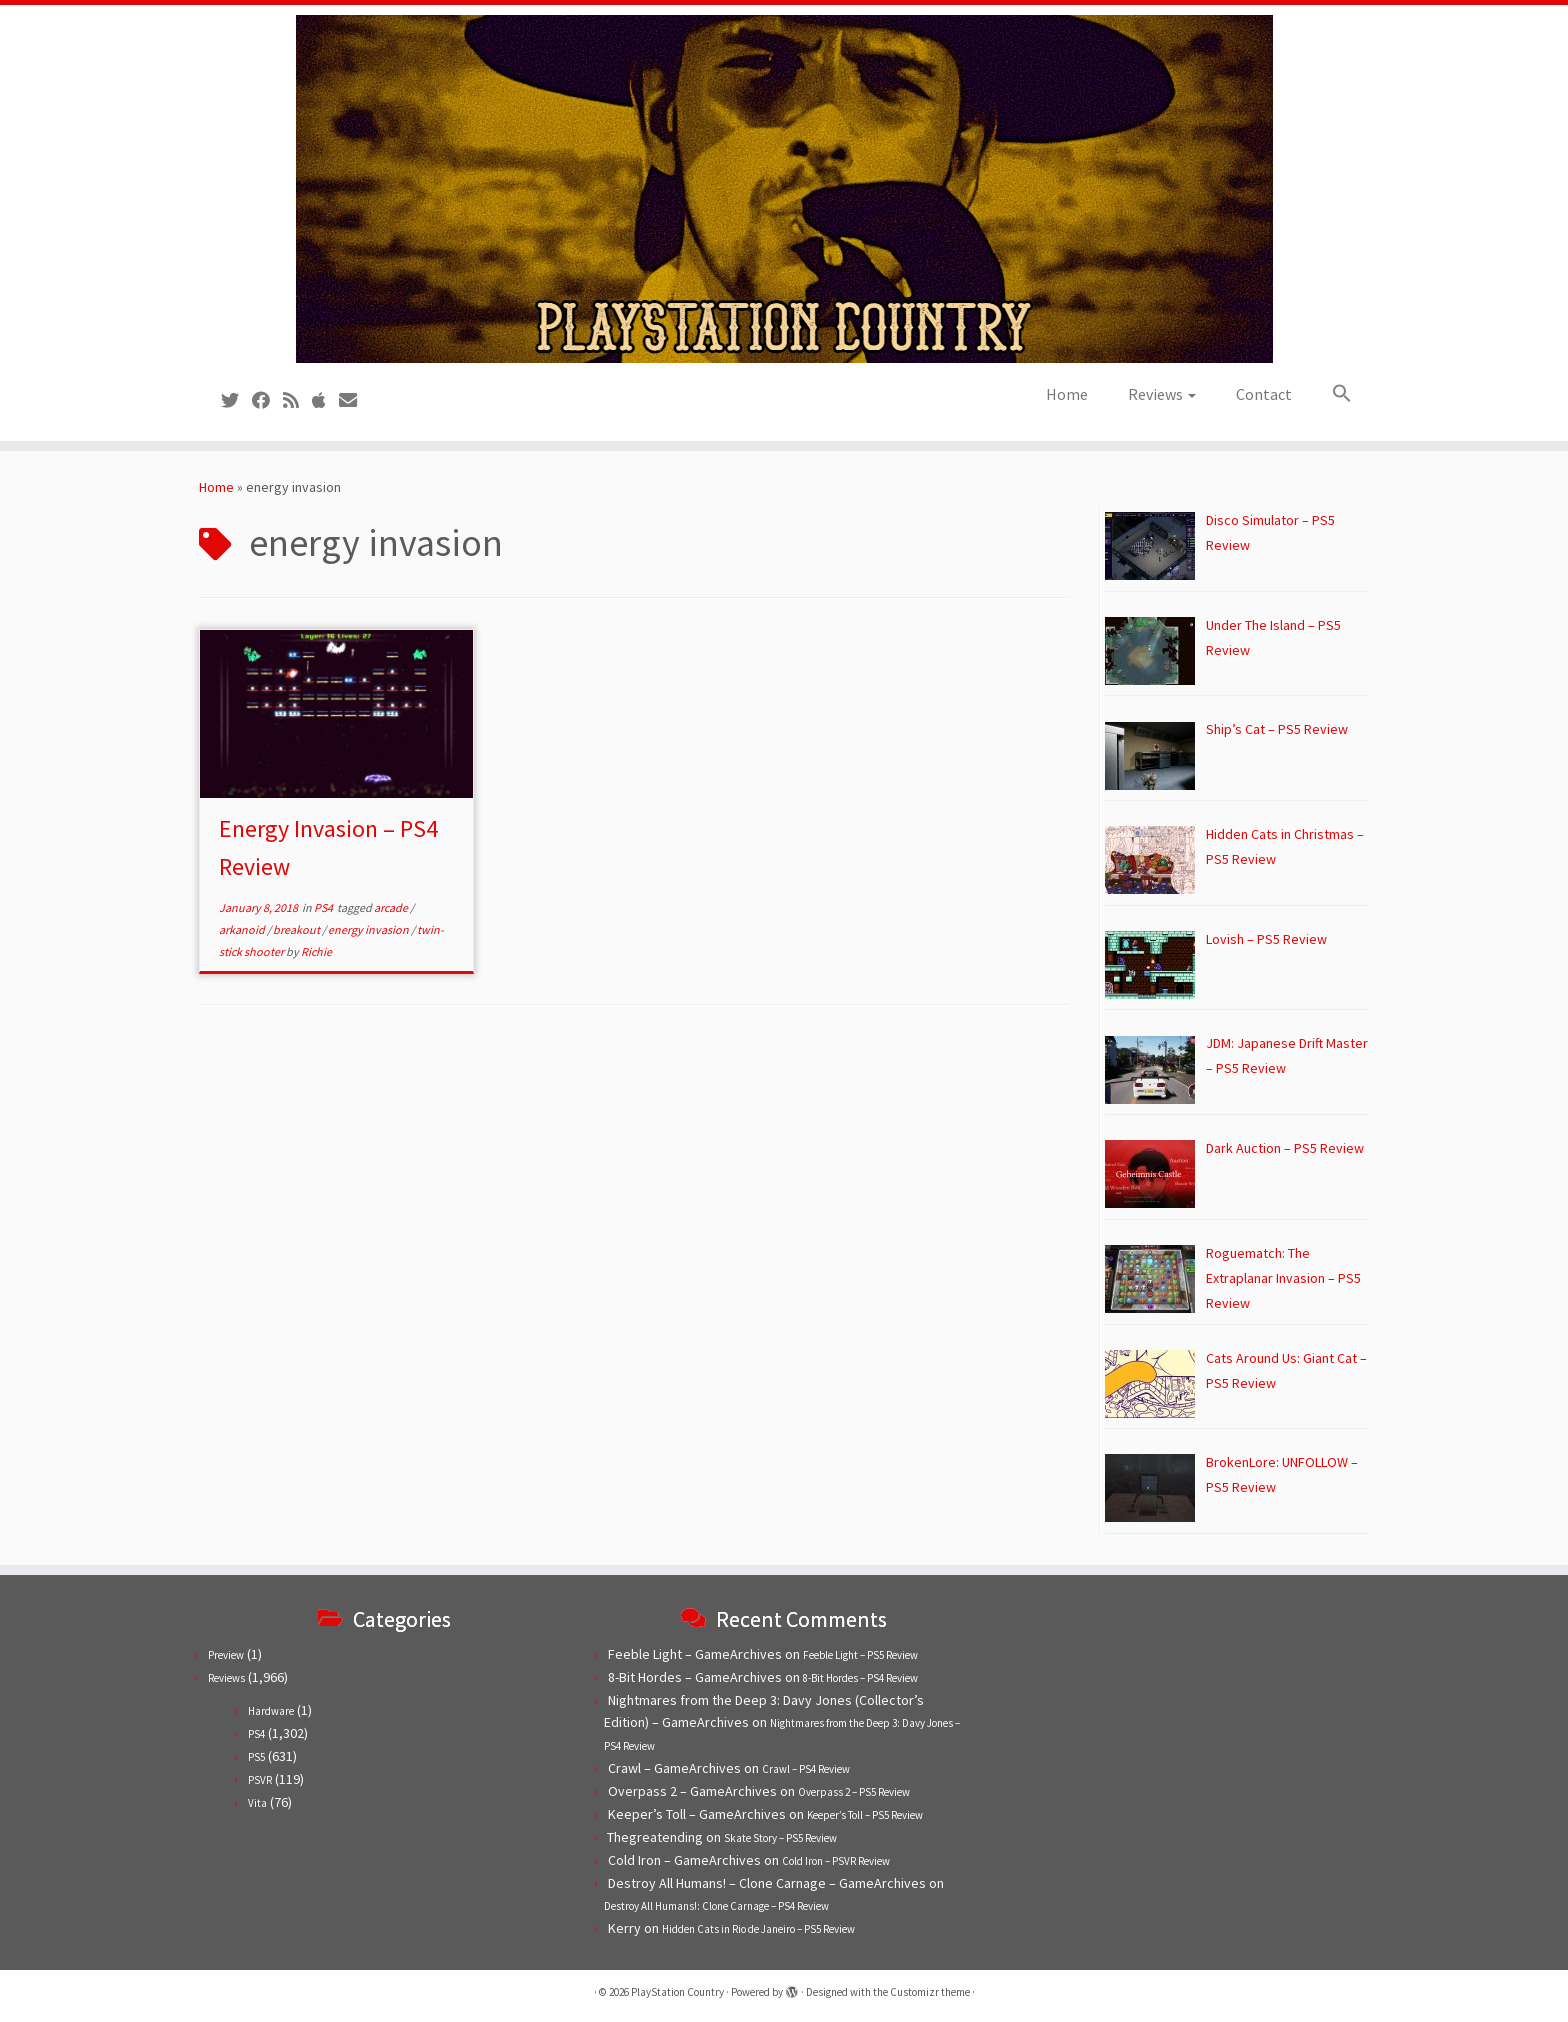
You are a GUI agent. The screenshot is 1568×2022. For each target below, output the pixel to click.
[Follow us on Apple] (325, 400)
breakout (297, 929)
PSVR (260, 1780)
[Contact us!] (354, 400)
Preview (226, 1655)
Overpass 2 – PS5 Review (854, 1792)
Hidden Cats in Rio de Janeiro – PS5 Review (758, 1929)
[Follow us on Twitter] (236, 400)
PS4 (324, 907)
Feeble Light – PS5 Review (860, 1655)
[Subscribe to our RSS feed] (297, 400)
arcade (392, 907)
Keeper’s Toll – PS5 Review (865, 1815)
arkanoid (243, 929)
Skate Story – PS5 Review (780, 1838)
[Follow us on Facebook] (267, 400)
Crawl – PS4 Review (806, 1769)
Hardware (271, 1711)
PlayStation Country (677, 1992)
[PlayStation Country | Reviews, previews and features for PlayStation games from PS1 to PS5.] (784, 189)
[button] (1332, 394)
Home (1067, 394)
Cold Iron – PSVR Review (836, 1861)
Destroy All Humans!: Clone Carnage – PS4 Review (716, 1906)
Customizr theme (930, 1992)
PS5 (256, 1757)
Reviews (1162, 394)
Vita (257, 1803)
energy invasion (369, 929)
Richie (316, 951)
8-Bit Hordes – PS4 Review (860, 1678)
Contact (1264, 394)
